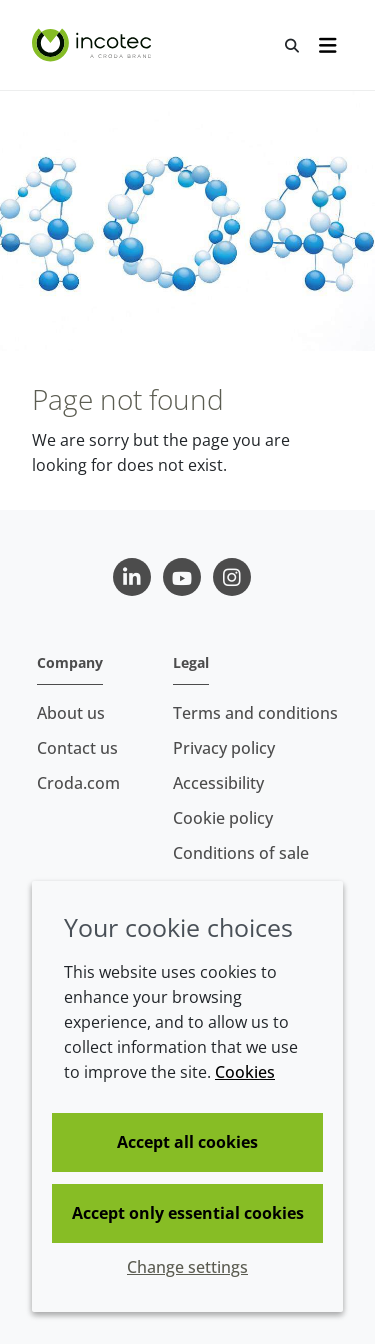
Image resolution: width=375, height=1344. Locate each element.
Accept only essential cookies (188, 1213)
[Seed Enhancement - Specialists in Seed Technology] (94, 45)
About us (71, 713)
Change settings (187, 1267)
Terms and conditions (255, 713)
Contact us (77, 748)
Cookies (245, 1072)
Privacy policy (224, 748)
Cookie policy (223, 818)
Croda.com (78, 783)
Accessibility (218, 783)
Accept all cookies (187, 1142)
